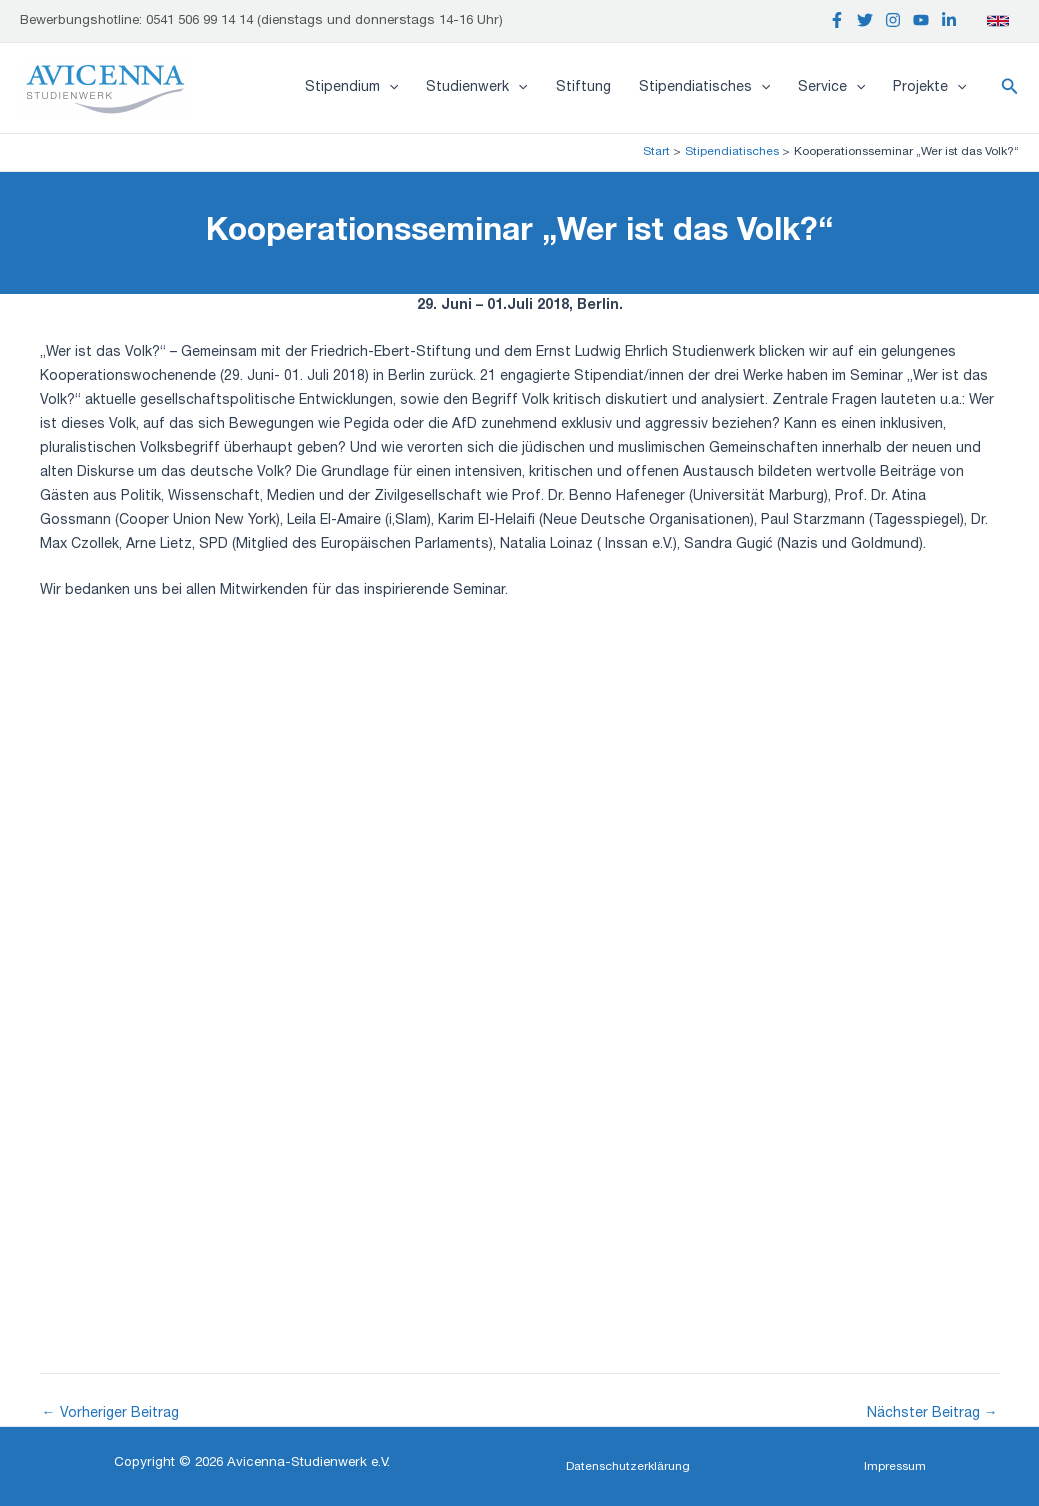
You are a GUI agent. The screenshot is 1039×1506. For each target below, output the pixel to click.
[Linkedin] (949, 20)
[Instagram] (893, 20)
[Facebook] (837, 20)
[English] (998, 21)
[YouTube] (921, 20)
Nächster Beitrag (932, 1414)
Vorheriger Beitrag (110, 1414)
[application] (389, 88)
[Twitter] (865, 20)
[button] (1010, 88)
